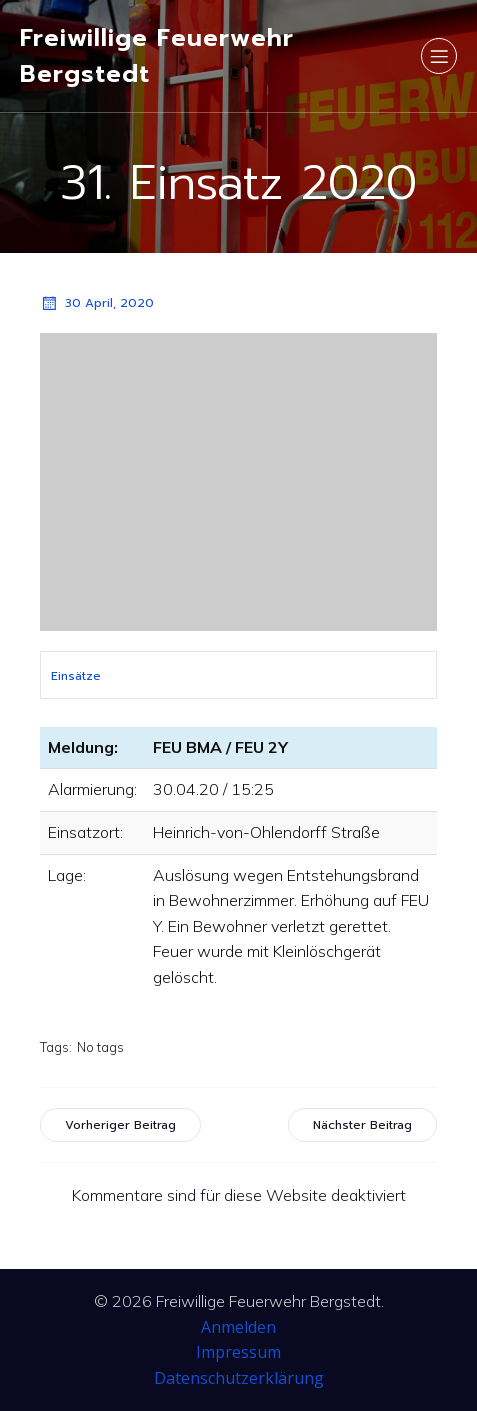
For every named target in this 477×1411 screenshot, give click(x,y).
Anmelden (238, 1327)
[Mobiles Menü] (439, 56)
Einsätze (76, 676)
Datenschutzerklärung (239, 1378)
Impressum (238, 1352)
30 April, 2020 (97, 303)
